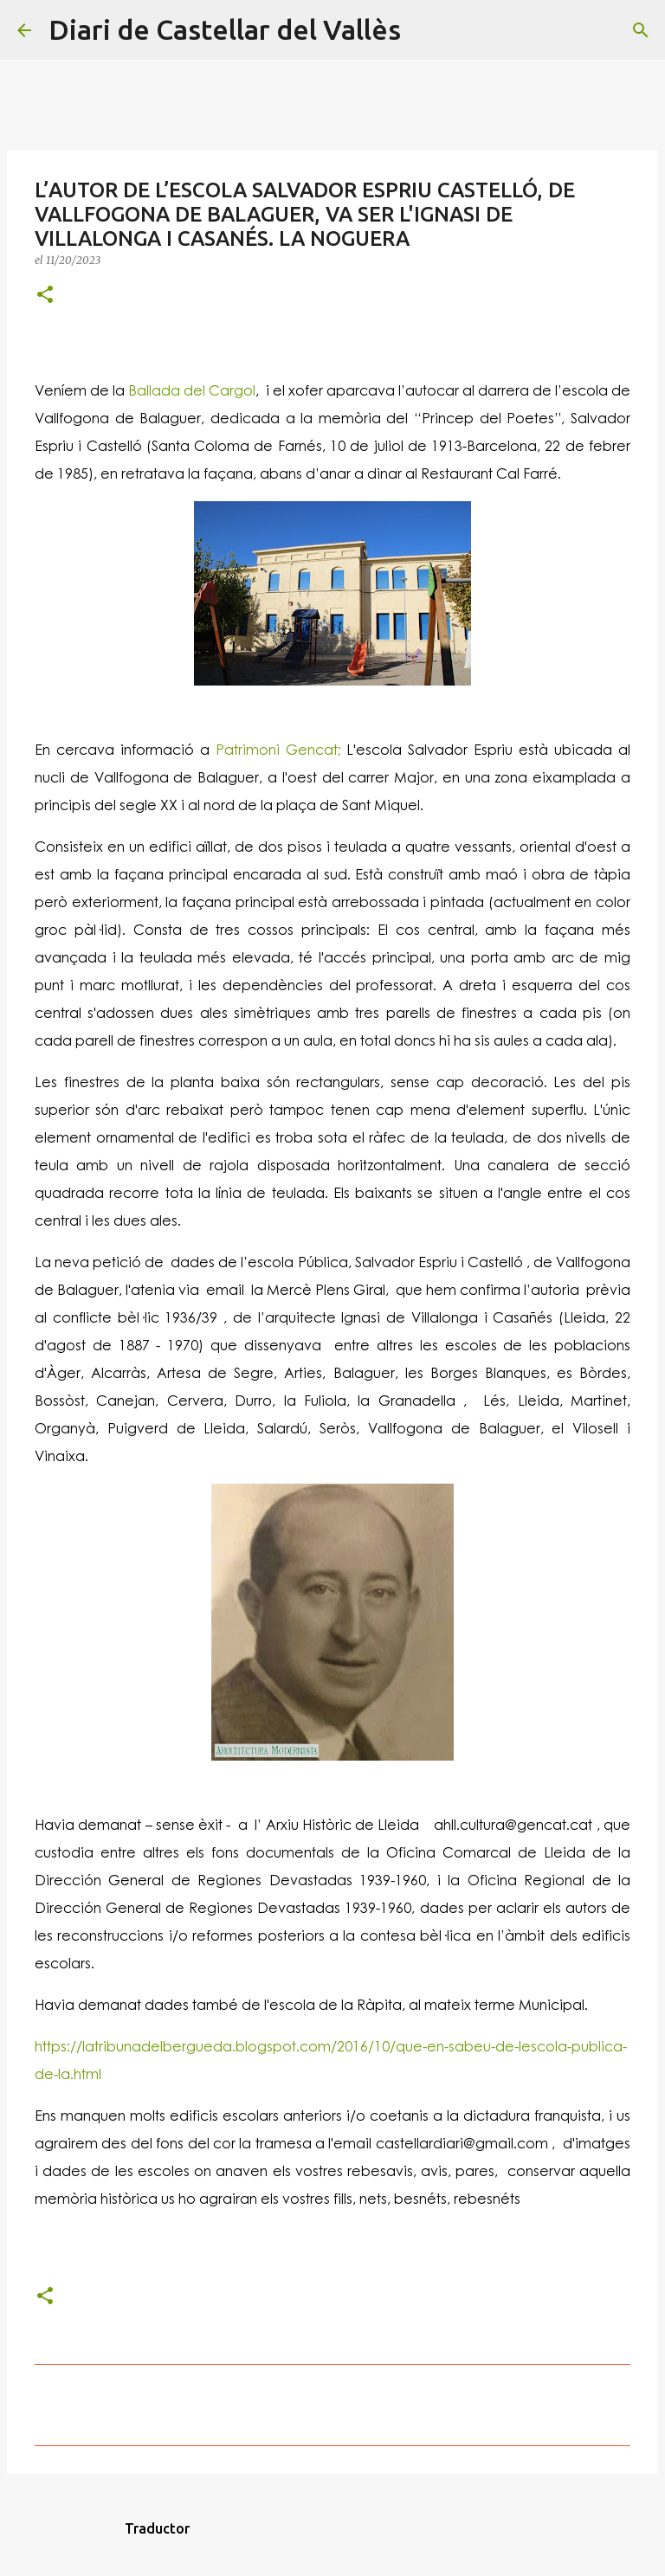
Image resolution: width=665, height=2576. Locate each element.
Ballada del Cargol (191, 390)
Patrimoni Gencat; (275, 749)
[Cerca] (425, 30)
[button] (45, 295)
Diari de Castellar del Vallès (224, 29)
